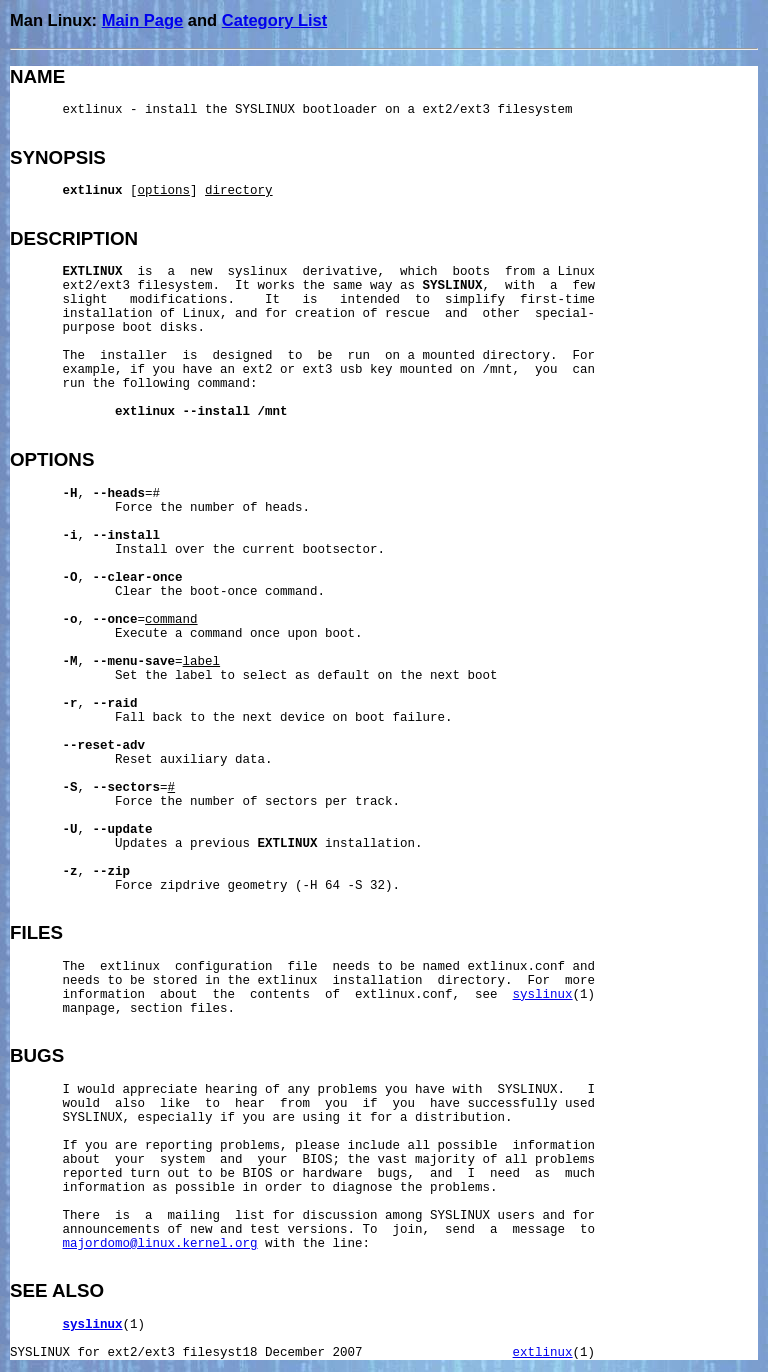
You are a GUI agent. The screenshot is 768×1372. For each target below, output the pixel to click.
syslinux (543, 995)
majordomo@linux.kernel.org (160, 1244)
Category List (274, 20)
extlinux (543, 1353)
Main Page (143, 20)
